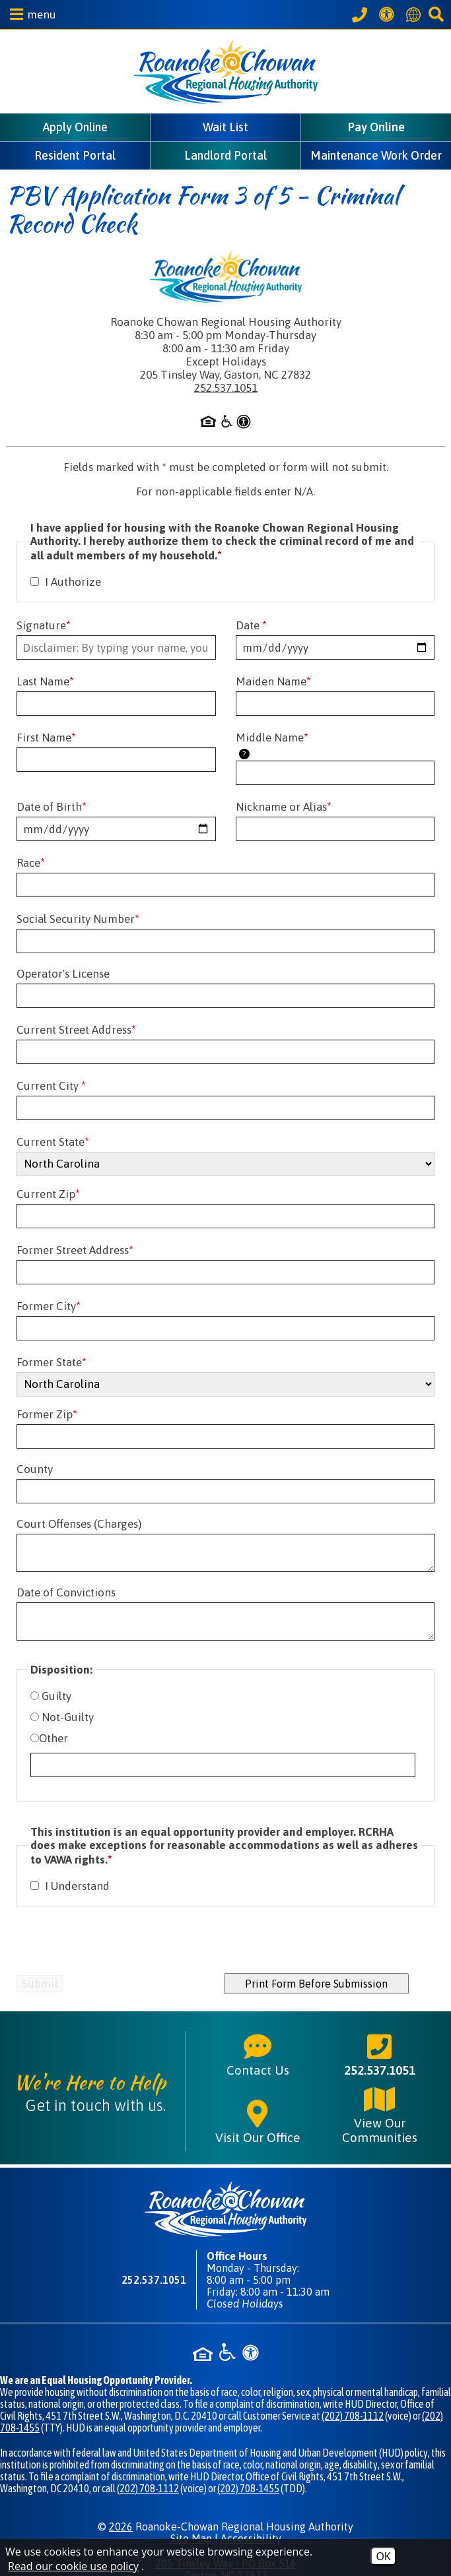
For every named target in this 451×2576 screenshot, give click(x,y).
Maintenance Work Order (376, 155)
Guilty (55, 1696)
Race (31, 862)
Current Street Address (76, 1029)
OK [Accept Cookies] (383, 2556)
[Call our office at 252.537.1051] (361, 14)
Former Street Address (75, 1249)
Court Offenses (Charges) (79, 1523)
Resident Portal (75, 155)
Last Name (45, 681)
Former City (49, 1305)
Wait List (225, 127)
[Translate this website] (415, 14)
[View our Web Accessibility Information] (388, 14)
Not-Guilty (66, 1717)
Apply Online (75, 127)
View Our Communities (379, 2114)
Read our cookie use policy (73, 2566)
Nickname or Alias (283, 806)
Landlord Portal (225, 155)
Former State (52, 1361)
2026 (121, 2526)
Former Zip (47, 1413)
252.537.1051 (226, 387)
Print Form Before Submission (316, 1984)
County (35, 1469)
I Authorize (71, 581)
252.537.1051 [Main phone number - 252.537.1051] (379, 2054)
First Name (46, 737)
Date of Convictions (66, 1592)
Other (222, 1754)
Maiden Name (273, 681)
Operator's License (63, 973)
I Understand (76, 1886)
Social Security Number (78, 918)
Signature (44, 624)
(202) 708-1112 (353, 2416)
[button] (29, 14)
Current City (51, 1085)
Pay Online (376, 127)
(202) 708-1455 (248, 2488)
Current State (53, 1141)
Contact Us (257, 2054)
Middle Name (272, 737)
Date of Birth (52, 806)
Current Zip (48, 1193)
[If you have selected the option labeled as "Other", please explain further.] (222, 1765)
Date (251, 624)
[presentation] (117, 1944)
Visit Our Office (257, 2121)
